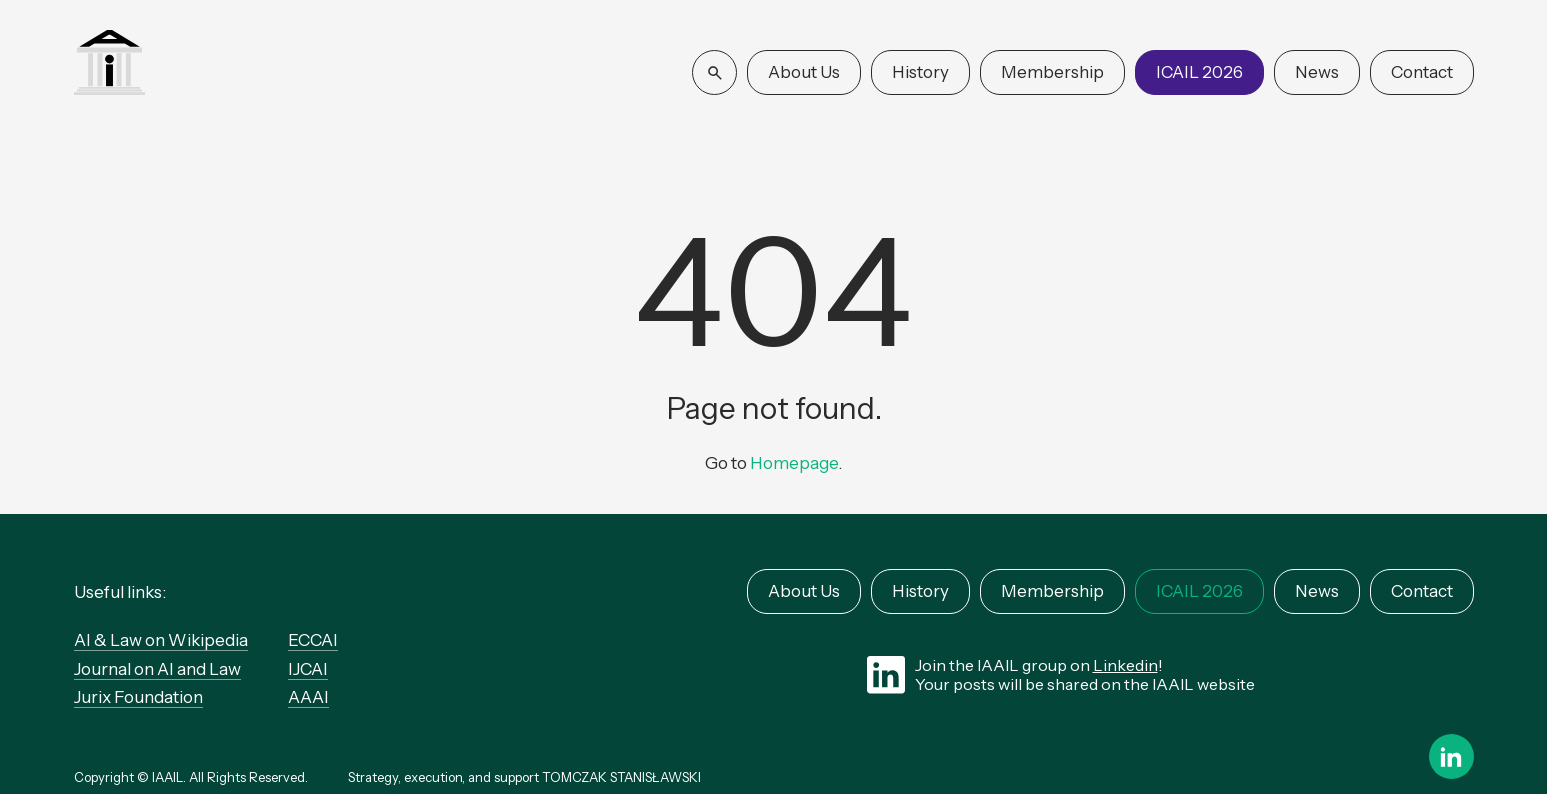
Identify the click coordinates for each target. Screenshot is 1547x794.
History (920, 72)
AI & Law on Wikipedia (161, 640)
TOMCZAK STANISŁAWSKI (621, 777)
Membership (1052, 72)
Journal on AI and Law (157, 669)
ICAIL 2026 (1199, 72)
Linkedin (1125, 665)
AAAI (308, 697)
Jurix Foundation (138, 697)
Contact (1422, 72)
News (1317, 72)
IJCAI (308, 669)
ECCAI (313, 640)
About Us (804, 72)
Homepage (794, 463)
